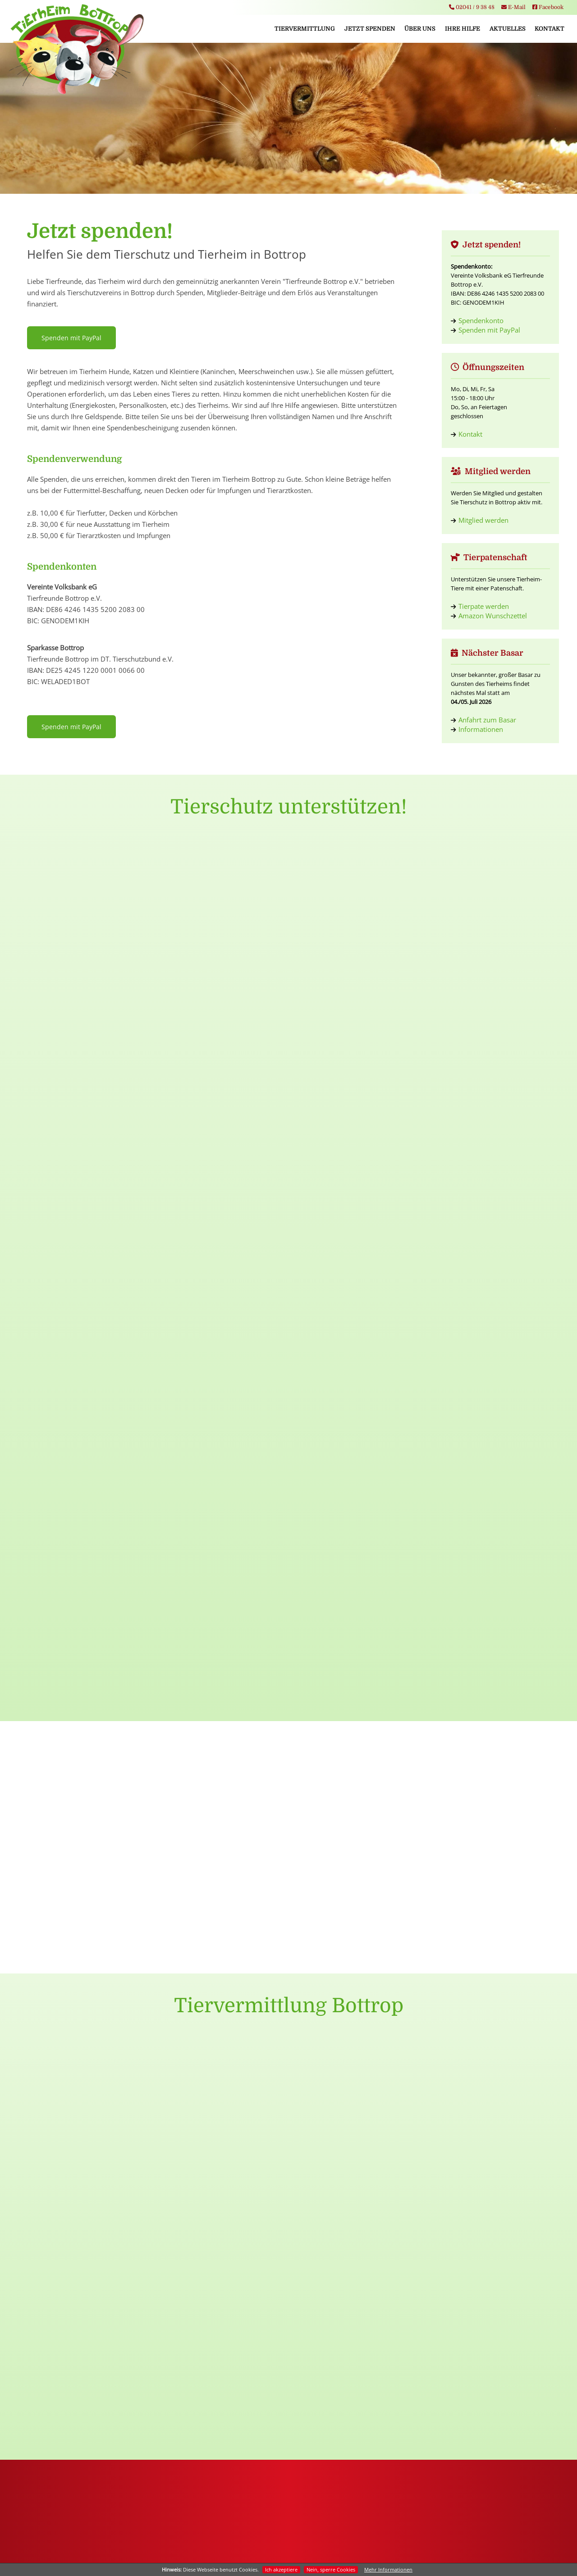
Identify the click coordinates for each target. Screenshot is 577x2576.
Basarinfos (217, 2359)
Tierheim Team (216, 2340)
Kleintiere (351, 2340)
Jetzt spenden (369, 28)
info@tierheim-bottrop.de (288, 2532)
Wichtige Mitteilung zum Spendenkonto (487, 2340)
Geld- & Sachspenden (81, 2320)
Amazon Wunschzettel (492, 615)
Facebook (547, 7)
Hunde (352, 2301)
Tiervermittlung (305, 28)
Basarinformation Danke (487, 2301)
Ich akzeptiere (281, 2569)
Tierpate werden (483, 606)
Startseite (216, 2282)
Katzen (351, 2320)
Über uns (419, 28)
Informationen (480, 729)
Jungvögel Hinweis (486, 2282)
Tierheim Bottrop (216, 2301)
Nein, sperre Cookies (331, 2569)
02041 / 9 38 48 (472, 7)
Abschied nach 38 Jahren (487, 2359)
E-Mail (513, 7)
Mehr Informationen (388, 2569)
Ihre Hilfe (462, 28)
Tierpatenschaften (81, 2340)
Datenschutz (293, 2547)
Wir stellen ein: (487, 2320)
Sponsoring (81, 2359)
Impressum (257, 2547)
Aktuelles (508, 28)
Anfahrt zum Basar (487, 719)
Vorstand (216, 2320)
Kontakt (549, 28)
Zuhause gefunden (351, 2359)
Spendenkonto (481, 320)
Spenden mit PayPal (71, 337)
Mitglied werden (483, 520)
